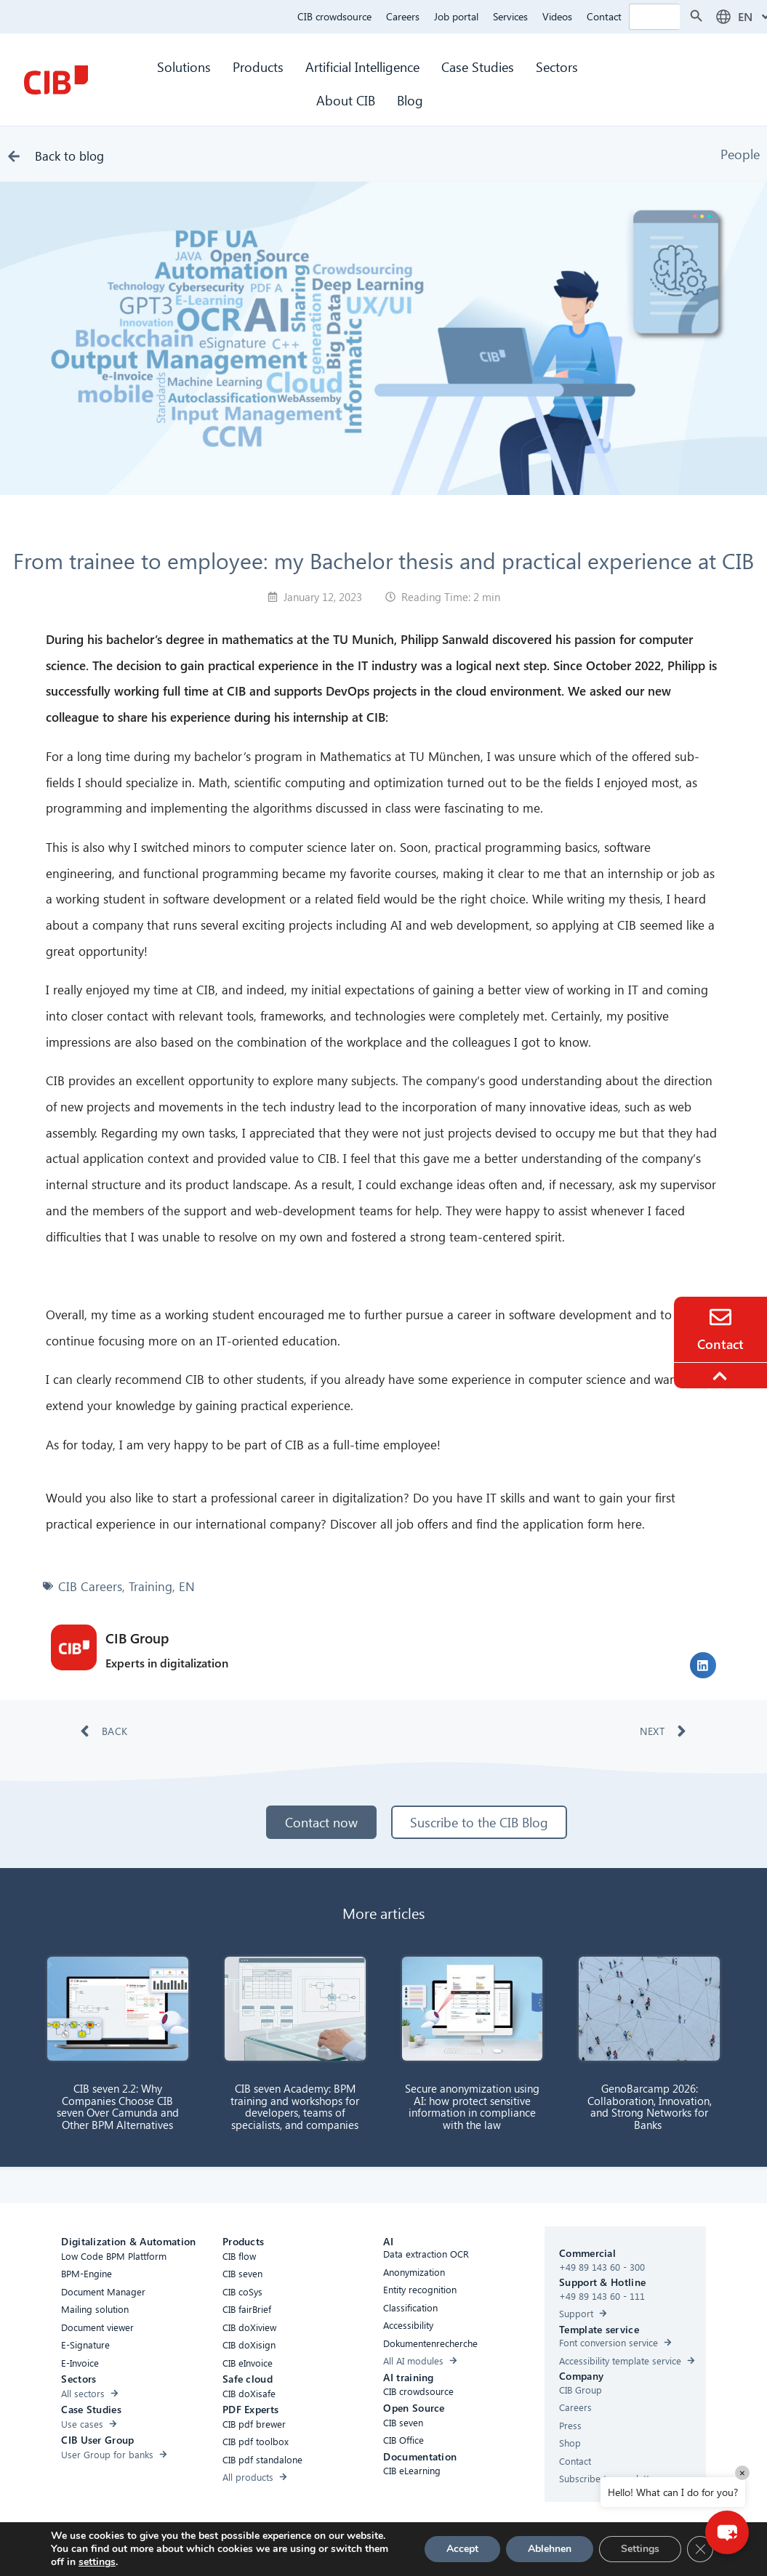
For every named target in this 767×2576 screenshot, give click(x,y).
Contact (604, 16)
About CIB (345, 100)
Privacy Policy (391, 2549)
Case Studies (477, 66)
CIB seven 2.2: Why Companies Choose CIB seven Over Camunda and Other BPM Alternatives (118, 2106)
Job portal (456, 16)
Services (510, 16)
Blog (410, 100)
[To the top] (722, 1376)
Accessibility (211, 2549)
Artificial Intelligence (362, 66)
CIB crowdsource (334, 16)
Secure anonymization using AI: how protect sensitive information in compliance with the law (472, 2106)
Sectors (559, 66)
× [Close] (742, 2472)
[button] (703, 1665)
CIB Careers (90, 1586)
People (740, 154)
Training (150, 1586)
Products (258, 66)
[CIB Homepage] (56, 79)
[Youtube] (538, 2551)
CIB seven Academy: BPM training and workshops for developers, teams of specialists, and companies (294, 2106)
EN (187, 1586)
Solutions (184, 66)
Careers (402, 16)
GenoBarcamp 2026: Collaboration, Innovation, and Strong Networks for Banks (649, 2106)
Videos (557, 16)
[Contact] (720, 1317)
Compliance (275, 2549)
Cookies (331, 2549)
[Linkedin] (509, 2551)
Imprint (448, 2549)
